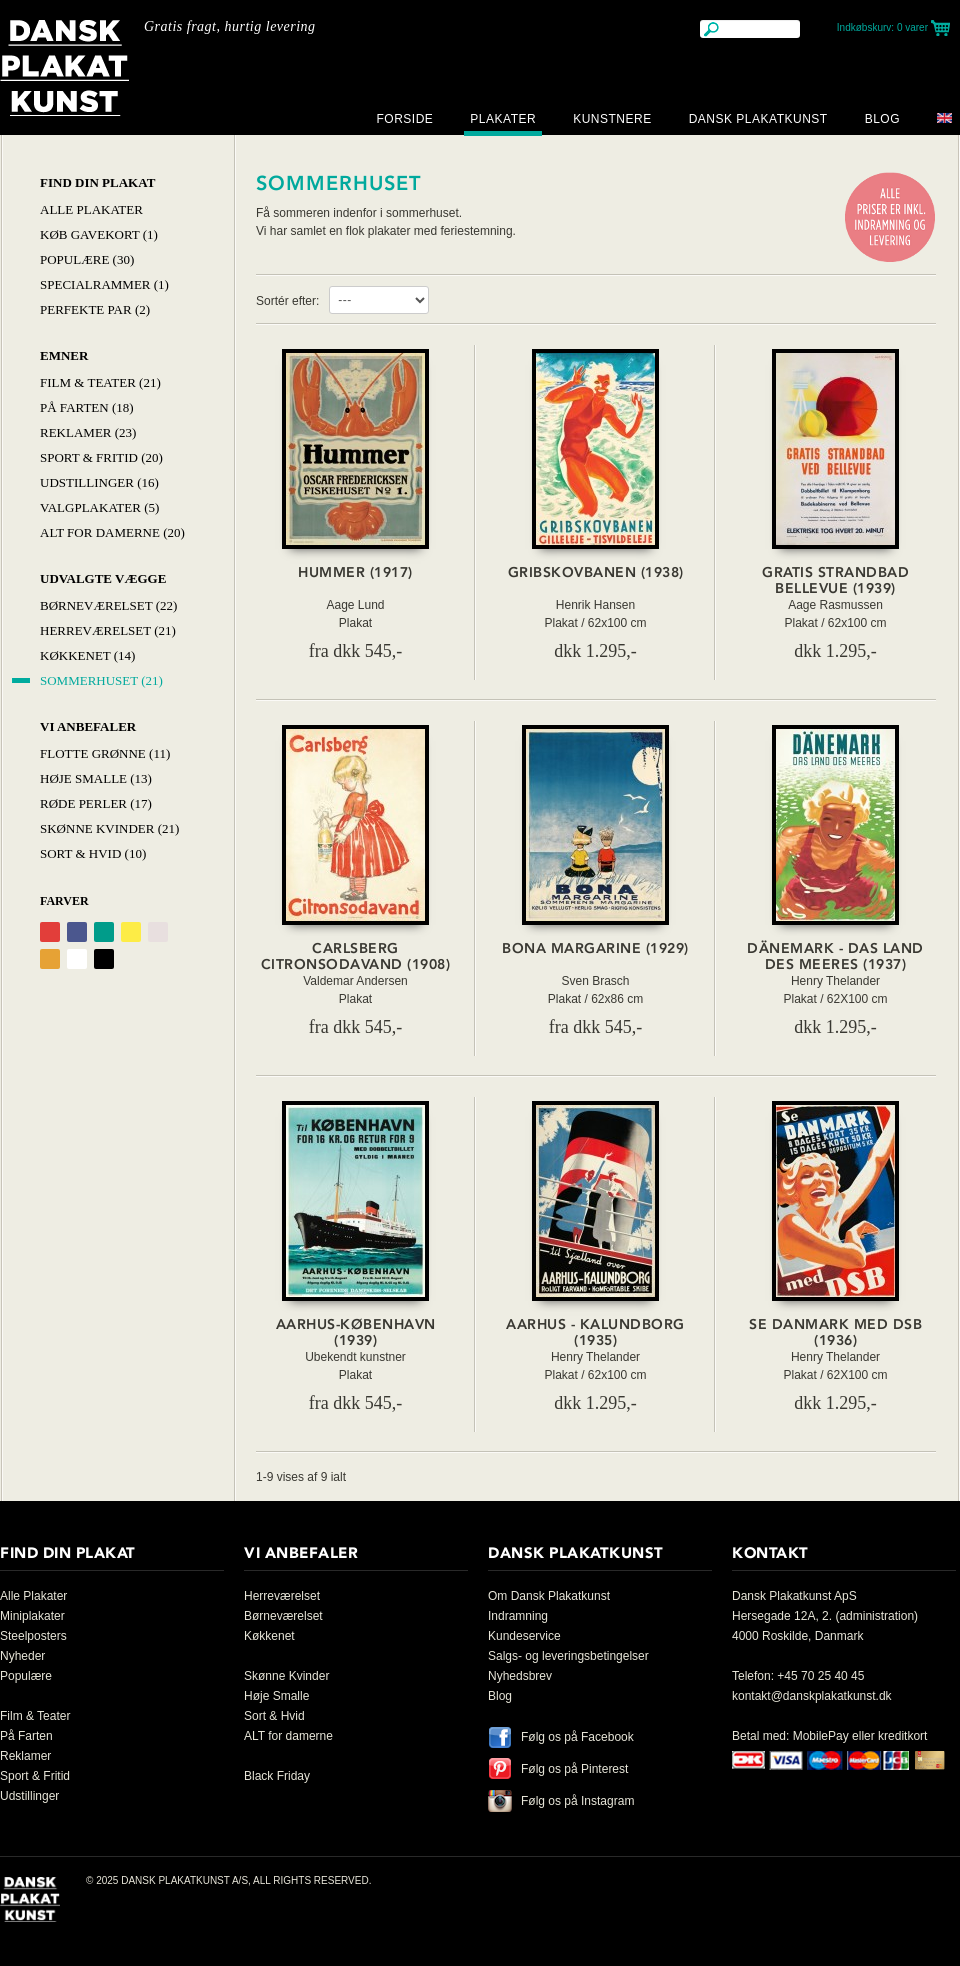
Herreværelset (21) (108, 630)
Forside (404, 119)
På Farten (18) (87, 407)
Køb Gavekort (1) (99, 234)
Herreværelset (282, 1596)
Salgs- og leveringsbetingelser (568, 1656)
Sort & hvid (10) (93, 853)
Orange (50, 959)
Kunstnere (612, 119)
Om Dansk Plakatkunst (549, 1596)
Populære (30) (87, 259)
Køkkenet (269, 1636)
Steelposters (33, 1636)
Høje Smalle (276, 1696)
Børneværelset (283, 1616)
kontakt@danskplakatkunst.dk (812, 1696)
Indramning (518, 1616)
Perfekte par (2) (95, 309)
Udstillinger (29, 1796)
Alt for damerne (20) (112, 532)
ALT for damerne (288, 1736)
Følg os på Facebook (577, 1737)
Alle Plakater (91, 209)
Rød (50, 932)
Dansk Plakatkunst (758, 119)
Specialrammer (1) (104, 284)
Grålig (158, 932)
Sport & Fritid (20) (101, 457)
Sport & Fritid (35, 1776)
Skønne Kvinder (286, 1676)
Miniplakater (32, 1616)
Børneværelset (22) (108, 605)
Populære (26, 1676)
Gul (131, 932)
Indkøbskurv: (882, 27)
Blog (882, 119)
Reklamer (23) (88, 432)
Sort (104, 959)
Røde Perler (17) (96, 803)
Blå (77, 932)
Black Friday (277, 1776)
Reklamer (25, 1756)
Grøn (104, 932)
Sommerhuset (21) (101, 680)
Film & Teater (35, 1716)
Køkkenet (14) (87, 655)
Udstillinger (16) (99, 482)
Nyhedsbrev (520, 1676)
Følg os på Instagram (577, 1801)
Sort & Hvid (274, 1716)
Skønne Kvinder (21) (109, 828)
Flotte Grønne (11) (105, 753)
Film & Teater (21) (100, 382)
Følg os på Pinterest (574, 1769)
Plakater (503, 119)
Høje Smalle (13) (96, 778)
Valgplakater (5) (99, 507)
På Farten (26, 1736)
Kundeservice (524, 1636)
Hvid (77, 959)
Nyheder (22, 1656)
